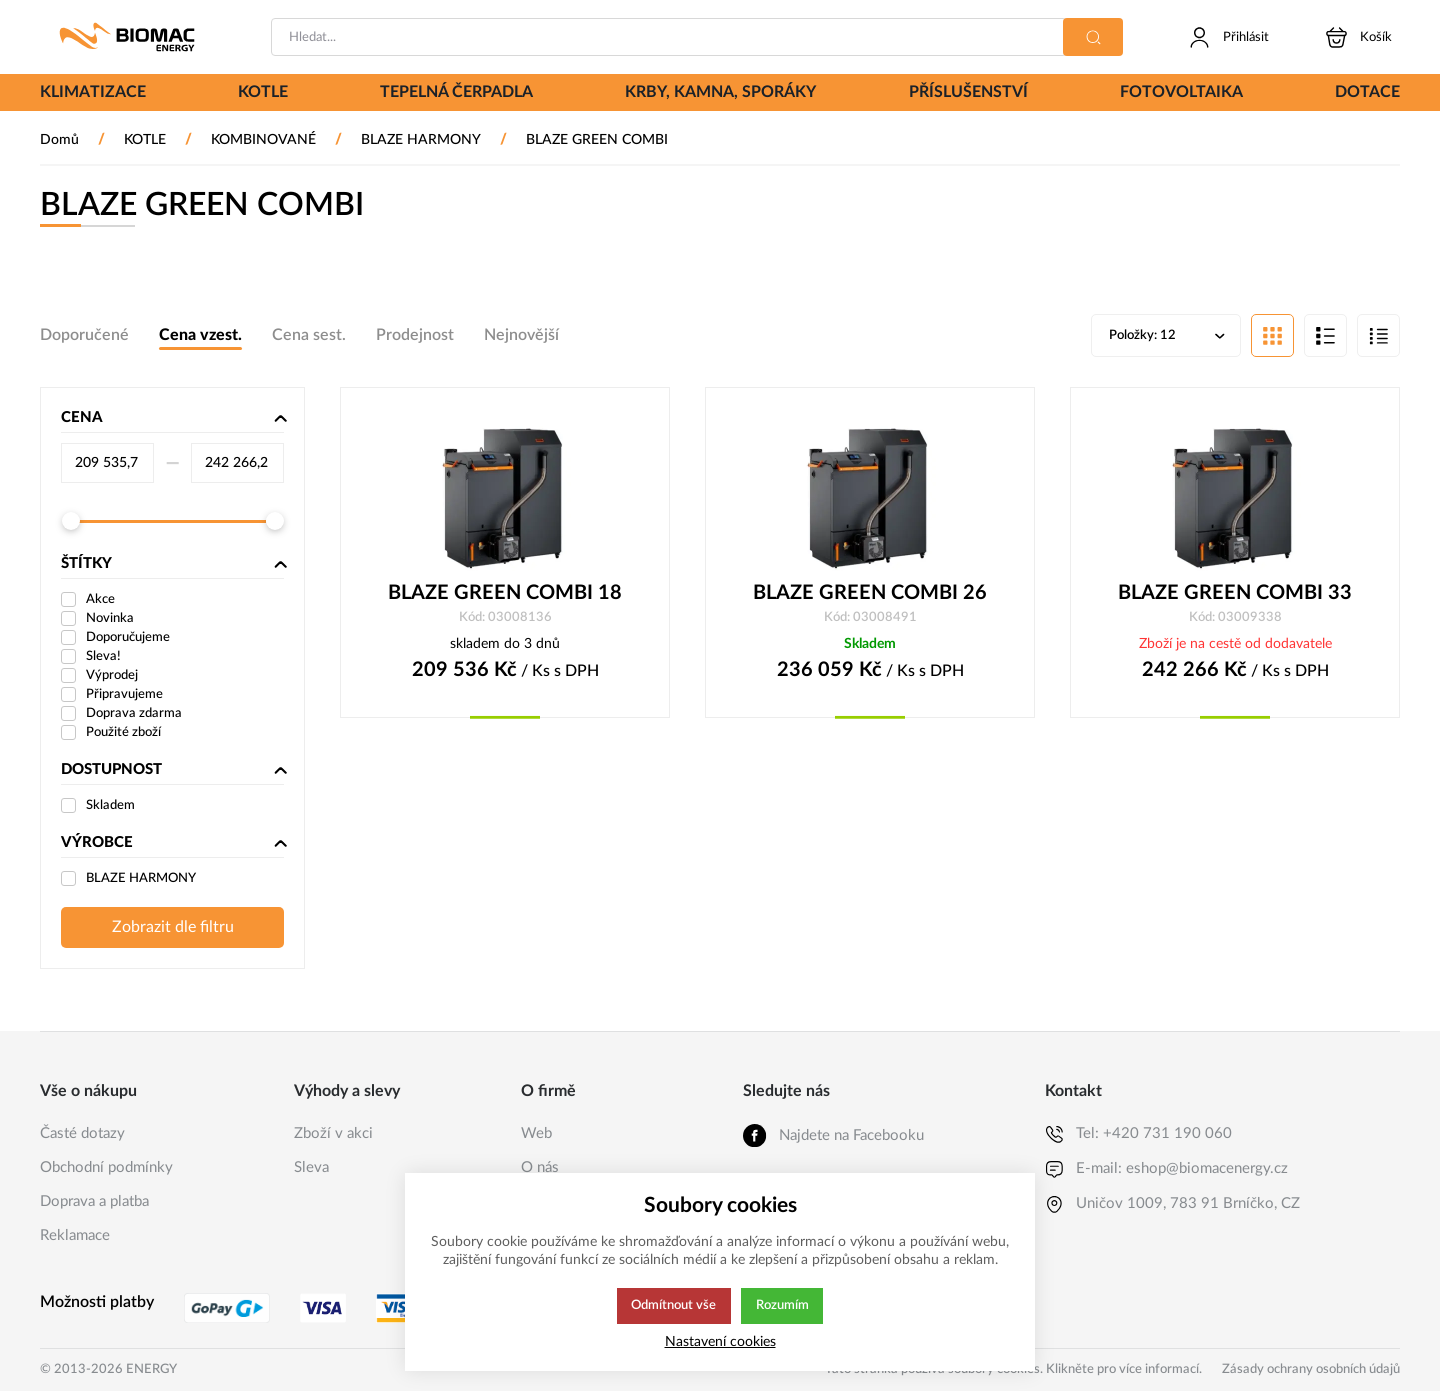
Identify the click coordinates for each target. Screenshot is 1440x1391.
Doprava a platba (94, 1201)
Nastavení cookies (720, 1341)
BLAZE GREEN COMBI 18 (505, 595)
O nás (540, 1167)
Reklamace (75, 1235)
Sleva (311, 1167)
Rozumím (783, 1306)
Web (536, 1133)
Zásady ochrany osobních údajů (1311, 1369)
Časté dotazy (82, 1133)
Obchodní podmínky (106, 1167)
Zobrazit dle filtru (173, 929)
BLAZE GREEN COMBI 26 (870, 595)
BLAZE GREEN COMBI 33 (1235, 595)
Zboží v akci (333, 1133)
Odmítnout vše (673, 1306)
